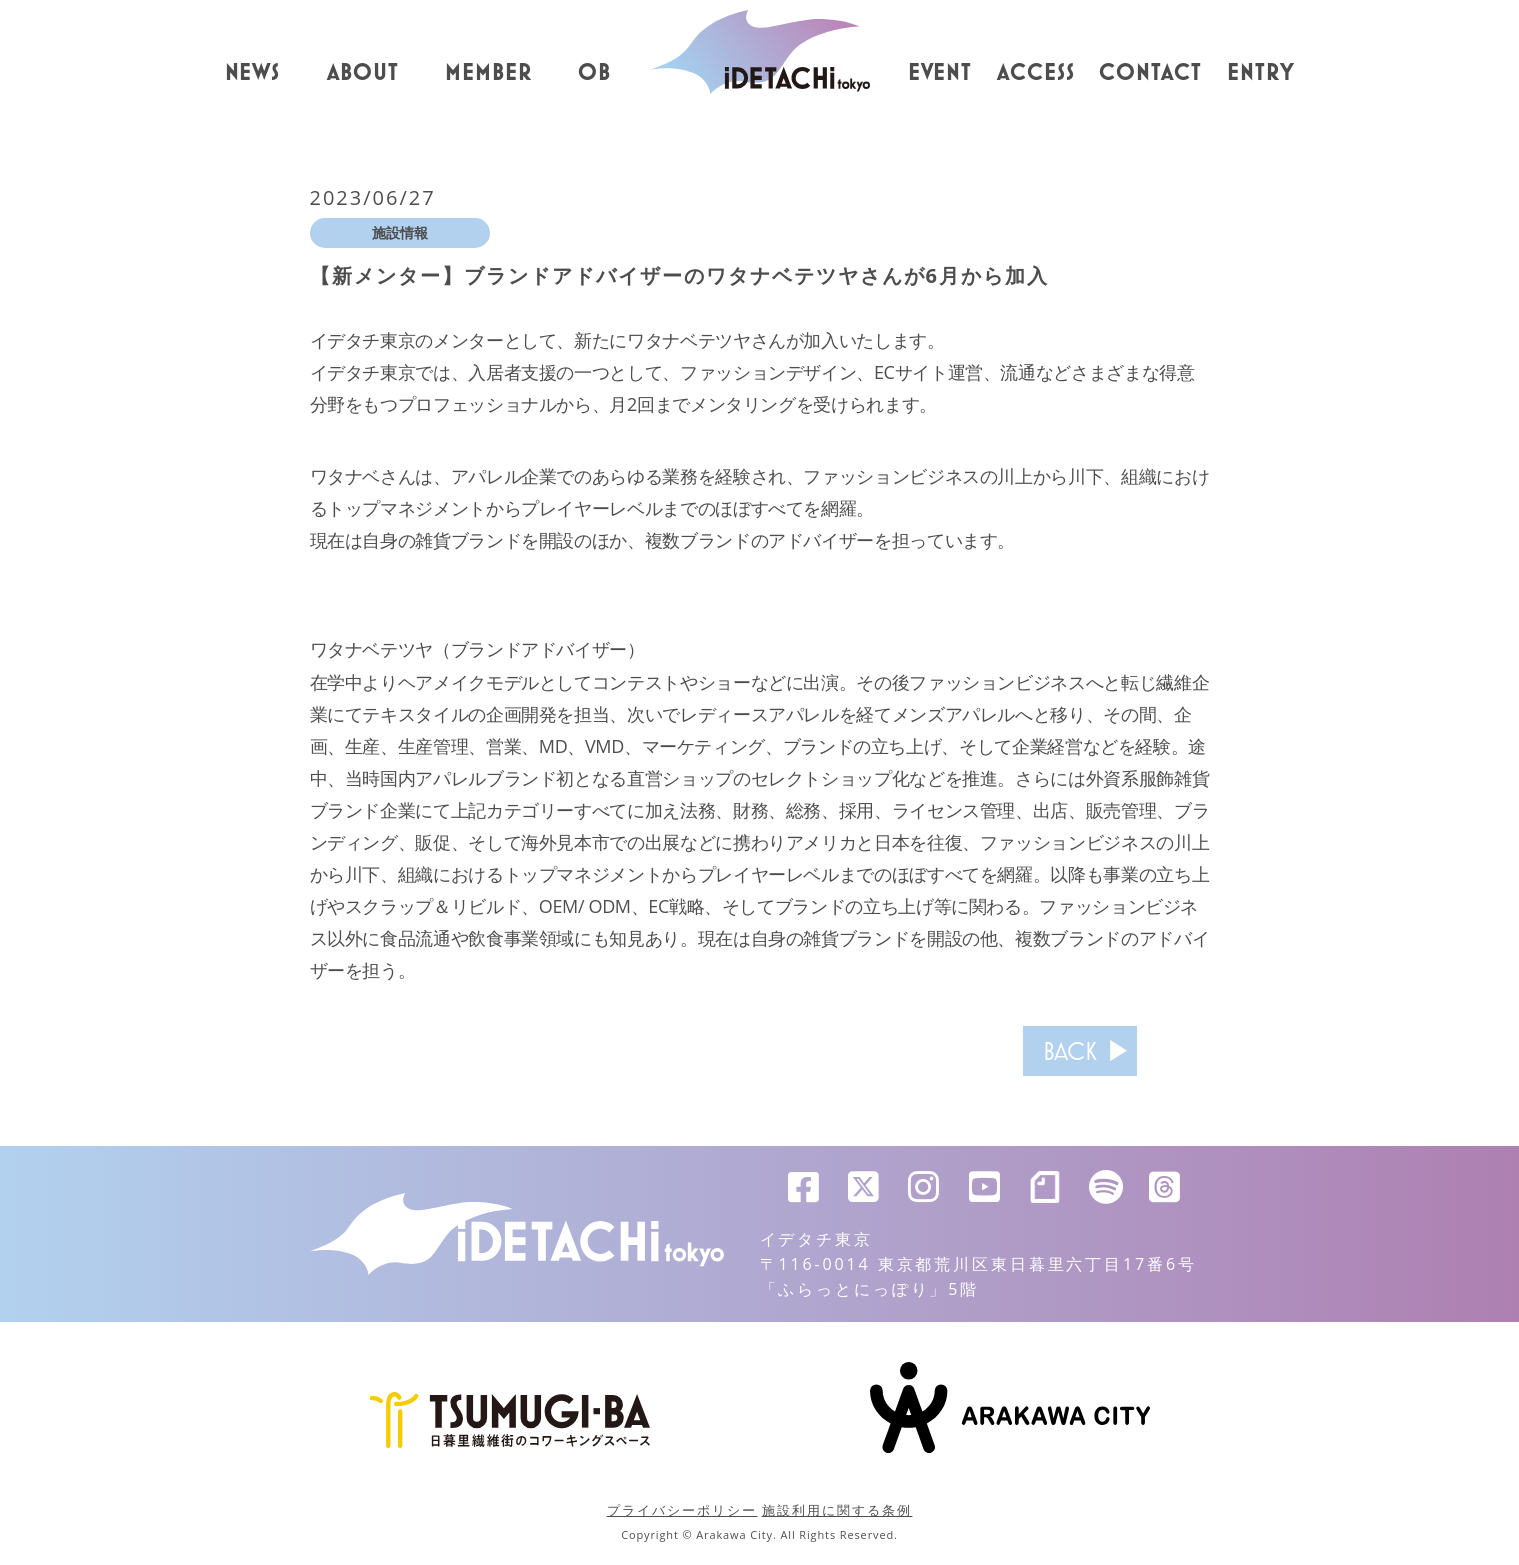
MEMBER (488, 73)
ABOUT (363, 73)
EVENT (940, 73)
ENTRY (1261, 73)
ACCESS (1036, 73)
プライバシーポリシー (682, 1510)
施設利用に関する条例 (837, 1510)
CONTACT (1150, 73)
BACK (1063, 1051)
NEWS (253, 73)
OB (594, 73)
